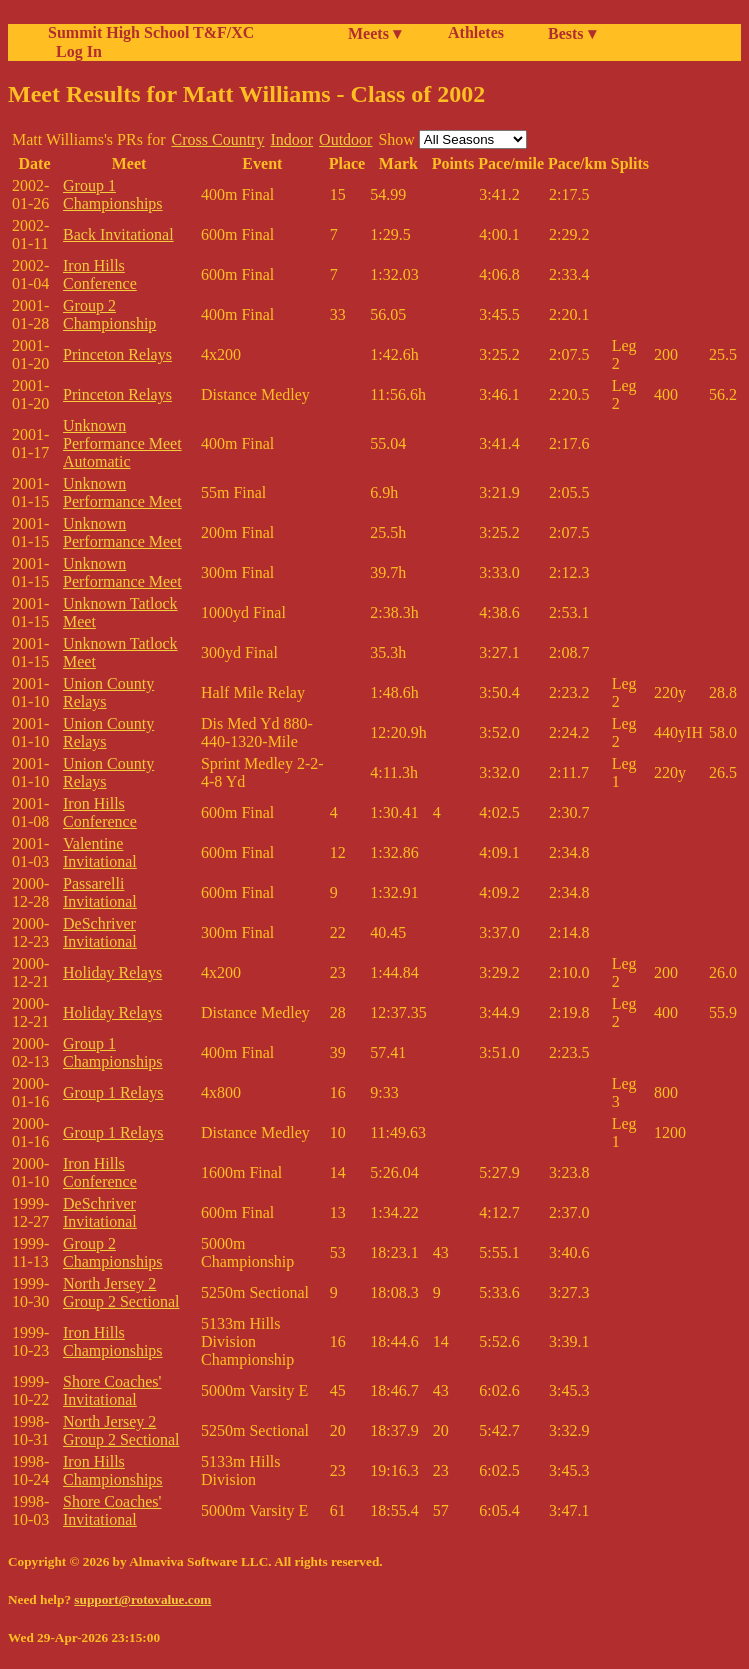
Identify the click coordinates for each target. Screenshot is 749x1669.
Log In (75, 51)
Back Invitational (118, 234)
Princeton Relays (117, 354)
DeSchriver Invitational (100, 932)
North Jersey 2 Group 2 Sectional (121, 1292)
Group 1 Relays (113, 1092)
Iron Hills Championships (113, 1341)
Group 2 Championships (113, 1252)
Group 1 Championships (113, 194)
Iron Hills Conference (100, 274)
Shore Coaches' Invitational (112, 1390)
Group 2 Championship (109, 314)
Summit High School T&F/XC (151, 32)
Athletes (476, 32)
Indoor (291, 139)
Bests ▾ (572, 33)
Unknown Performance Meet (122, 492)
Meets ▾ (374, 33)
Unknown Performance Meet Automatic (122, 443)
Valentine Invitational (100, 852)
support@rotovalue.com (142, 1599)
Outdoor (345, 139)
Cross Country (218, 139)
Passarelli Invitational (100, 892)
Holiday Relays (112, 972)
